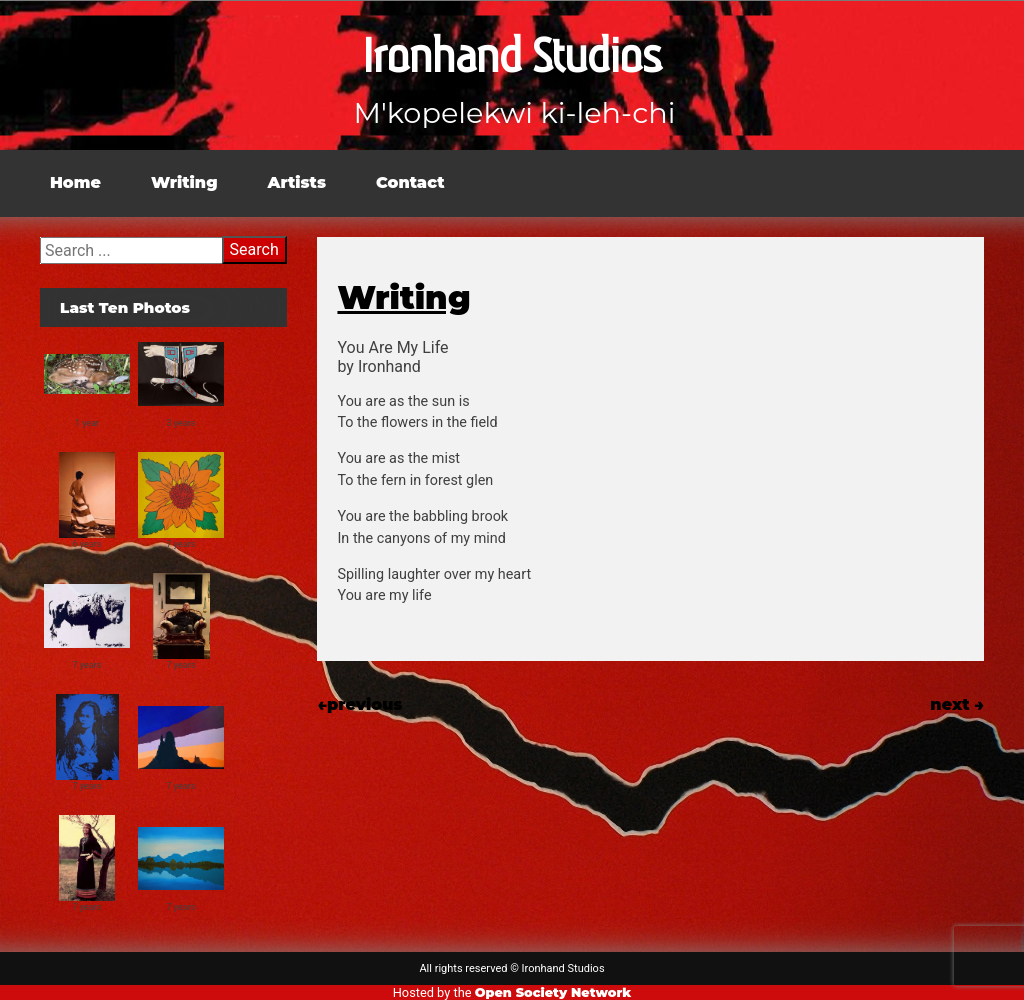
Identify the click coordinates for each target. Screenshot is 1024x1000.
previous (359, 704)
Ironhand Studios (512, 55)
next (957, 704)
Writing (184, 182)
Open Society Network (553, 992)
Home (75, 182)
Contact (410, 182)
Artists (297, 182)
